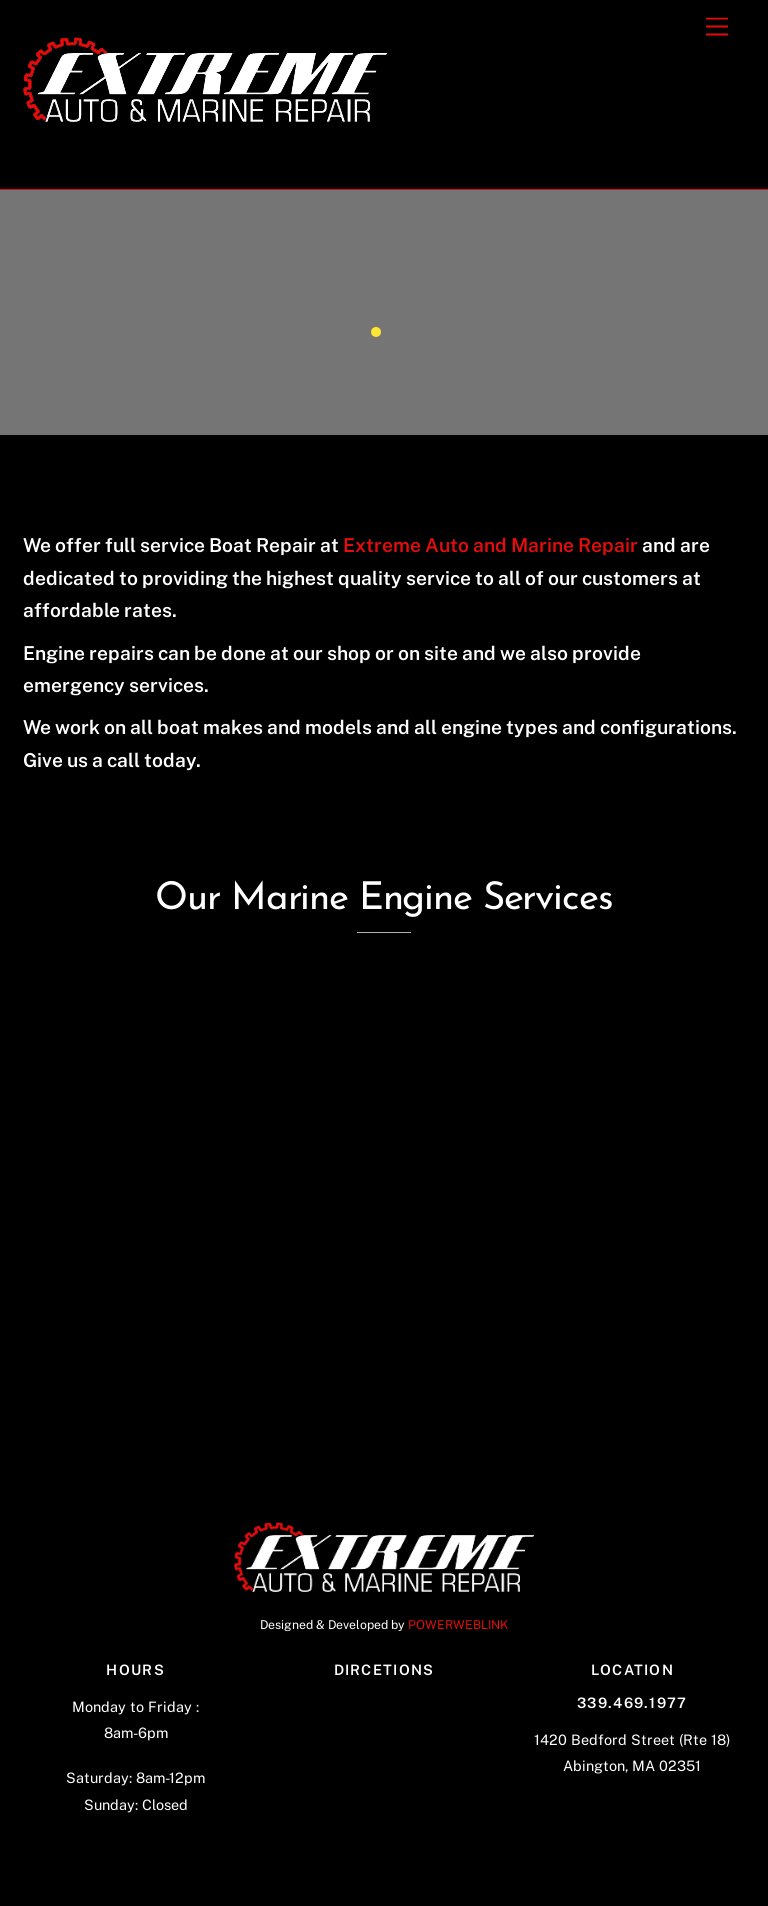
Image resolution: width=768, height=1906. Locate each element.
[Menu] (717, 27)
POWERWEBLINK (458, 1624)
